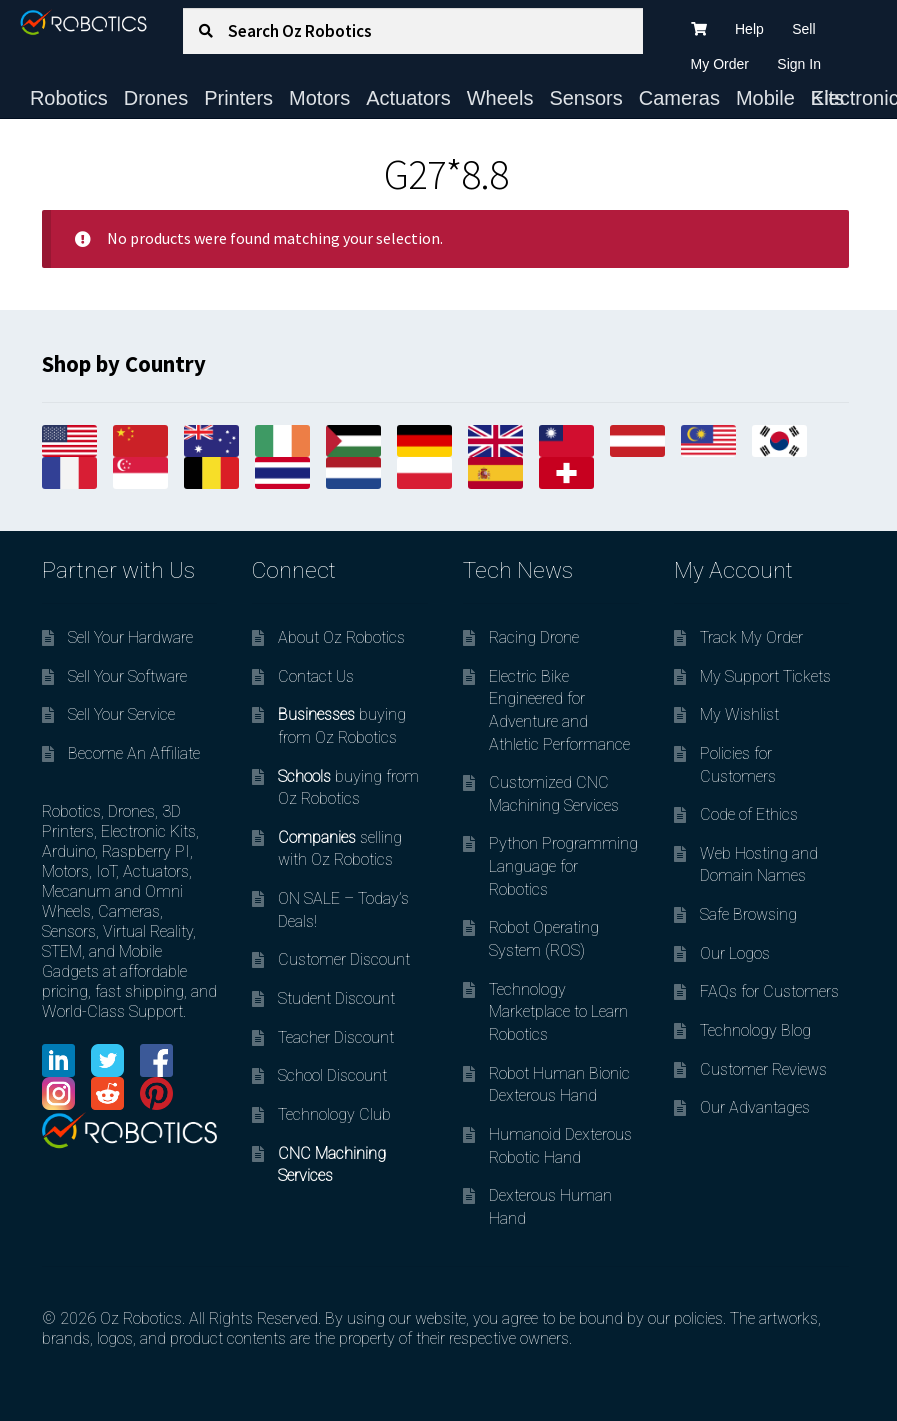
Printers (238, 98)
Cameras (679, 98)
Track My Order (751, 637)
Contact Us (316, 676)
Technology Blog (755, 1030)
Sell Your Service (121, 714)
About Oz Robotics (341, 637)
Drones (156, 98)
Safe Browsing (748, 914)
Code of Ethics (749, 814)
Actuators (408, 98)
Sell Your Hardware (130, 637)
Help (749, 29)
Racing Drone (534, 637)
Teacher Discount (336, 1037)
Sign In (799, 64)
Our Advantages (755, 1107)
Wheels (500, 98)
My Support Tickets (765, 676)
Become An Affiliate (134, 753)
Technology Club (334, 1114)
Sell (803, 29)
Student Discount (336, 998)
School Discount (332, 1075)
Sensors (585, 98)
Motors (319, 98)
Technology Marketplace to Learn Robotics (558, 1012)
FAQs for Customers (769, 991)
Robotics (69, 98)
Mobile (765, 98)
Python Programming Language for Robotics (563, 866)
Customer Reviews (763, 1069)
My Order (720, 64)
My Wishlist (739, 714)
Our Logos (735, 953)
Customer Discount (344, 959)
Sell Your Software (127, 676)
